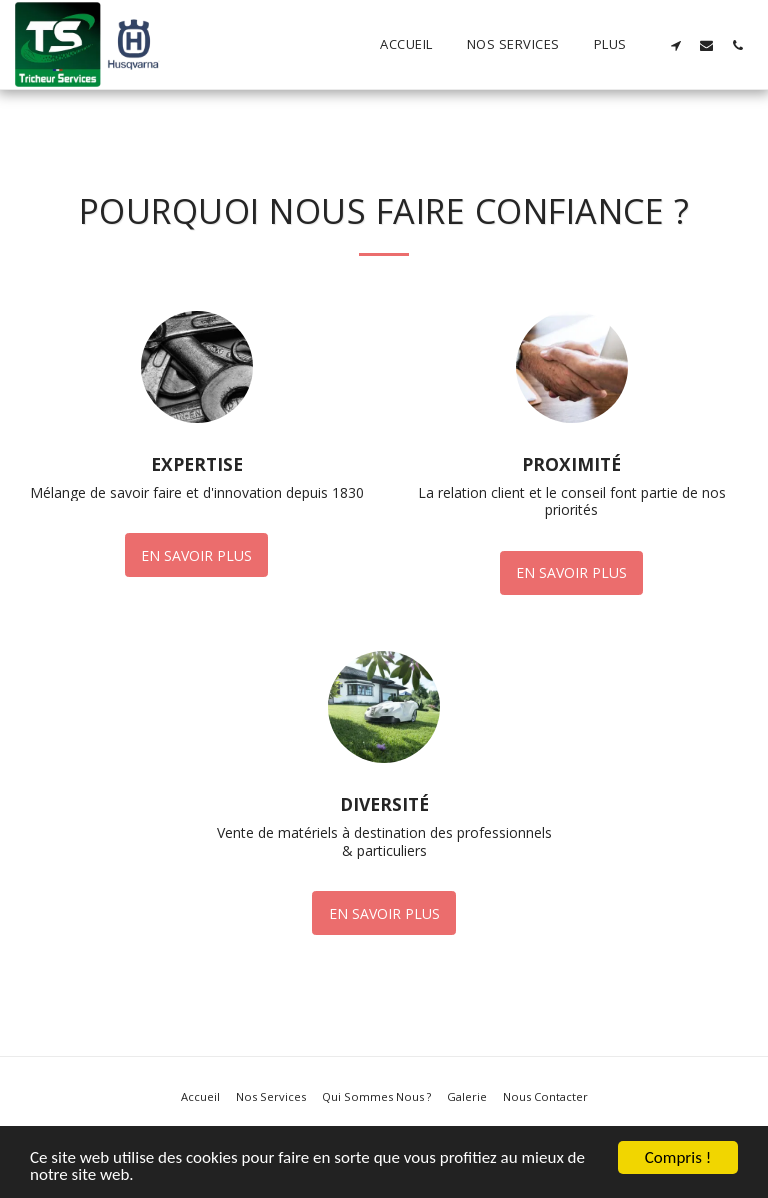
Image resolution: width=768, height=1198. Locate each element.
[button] (675, 45)
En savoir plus (196, 555)
